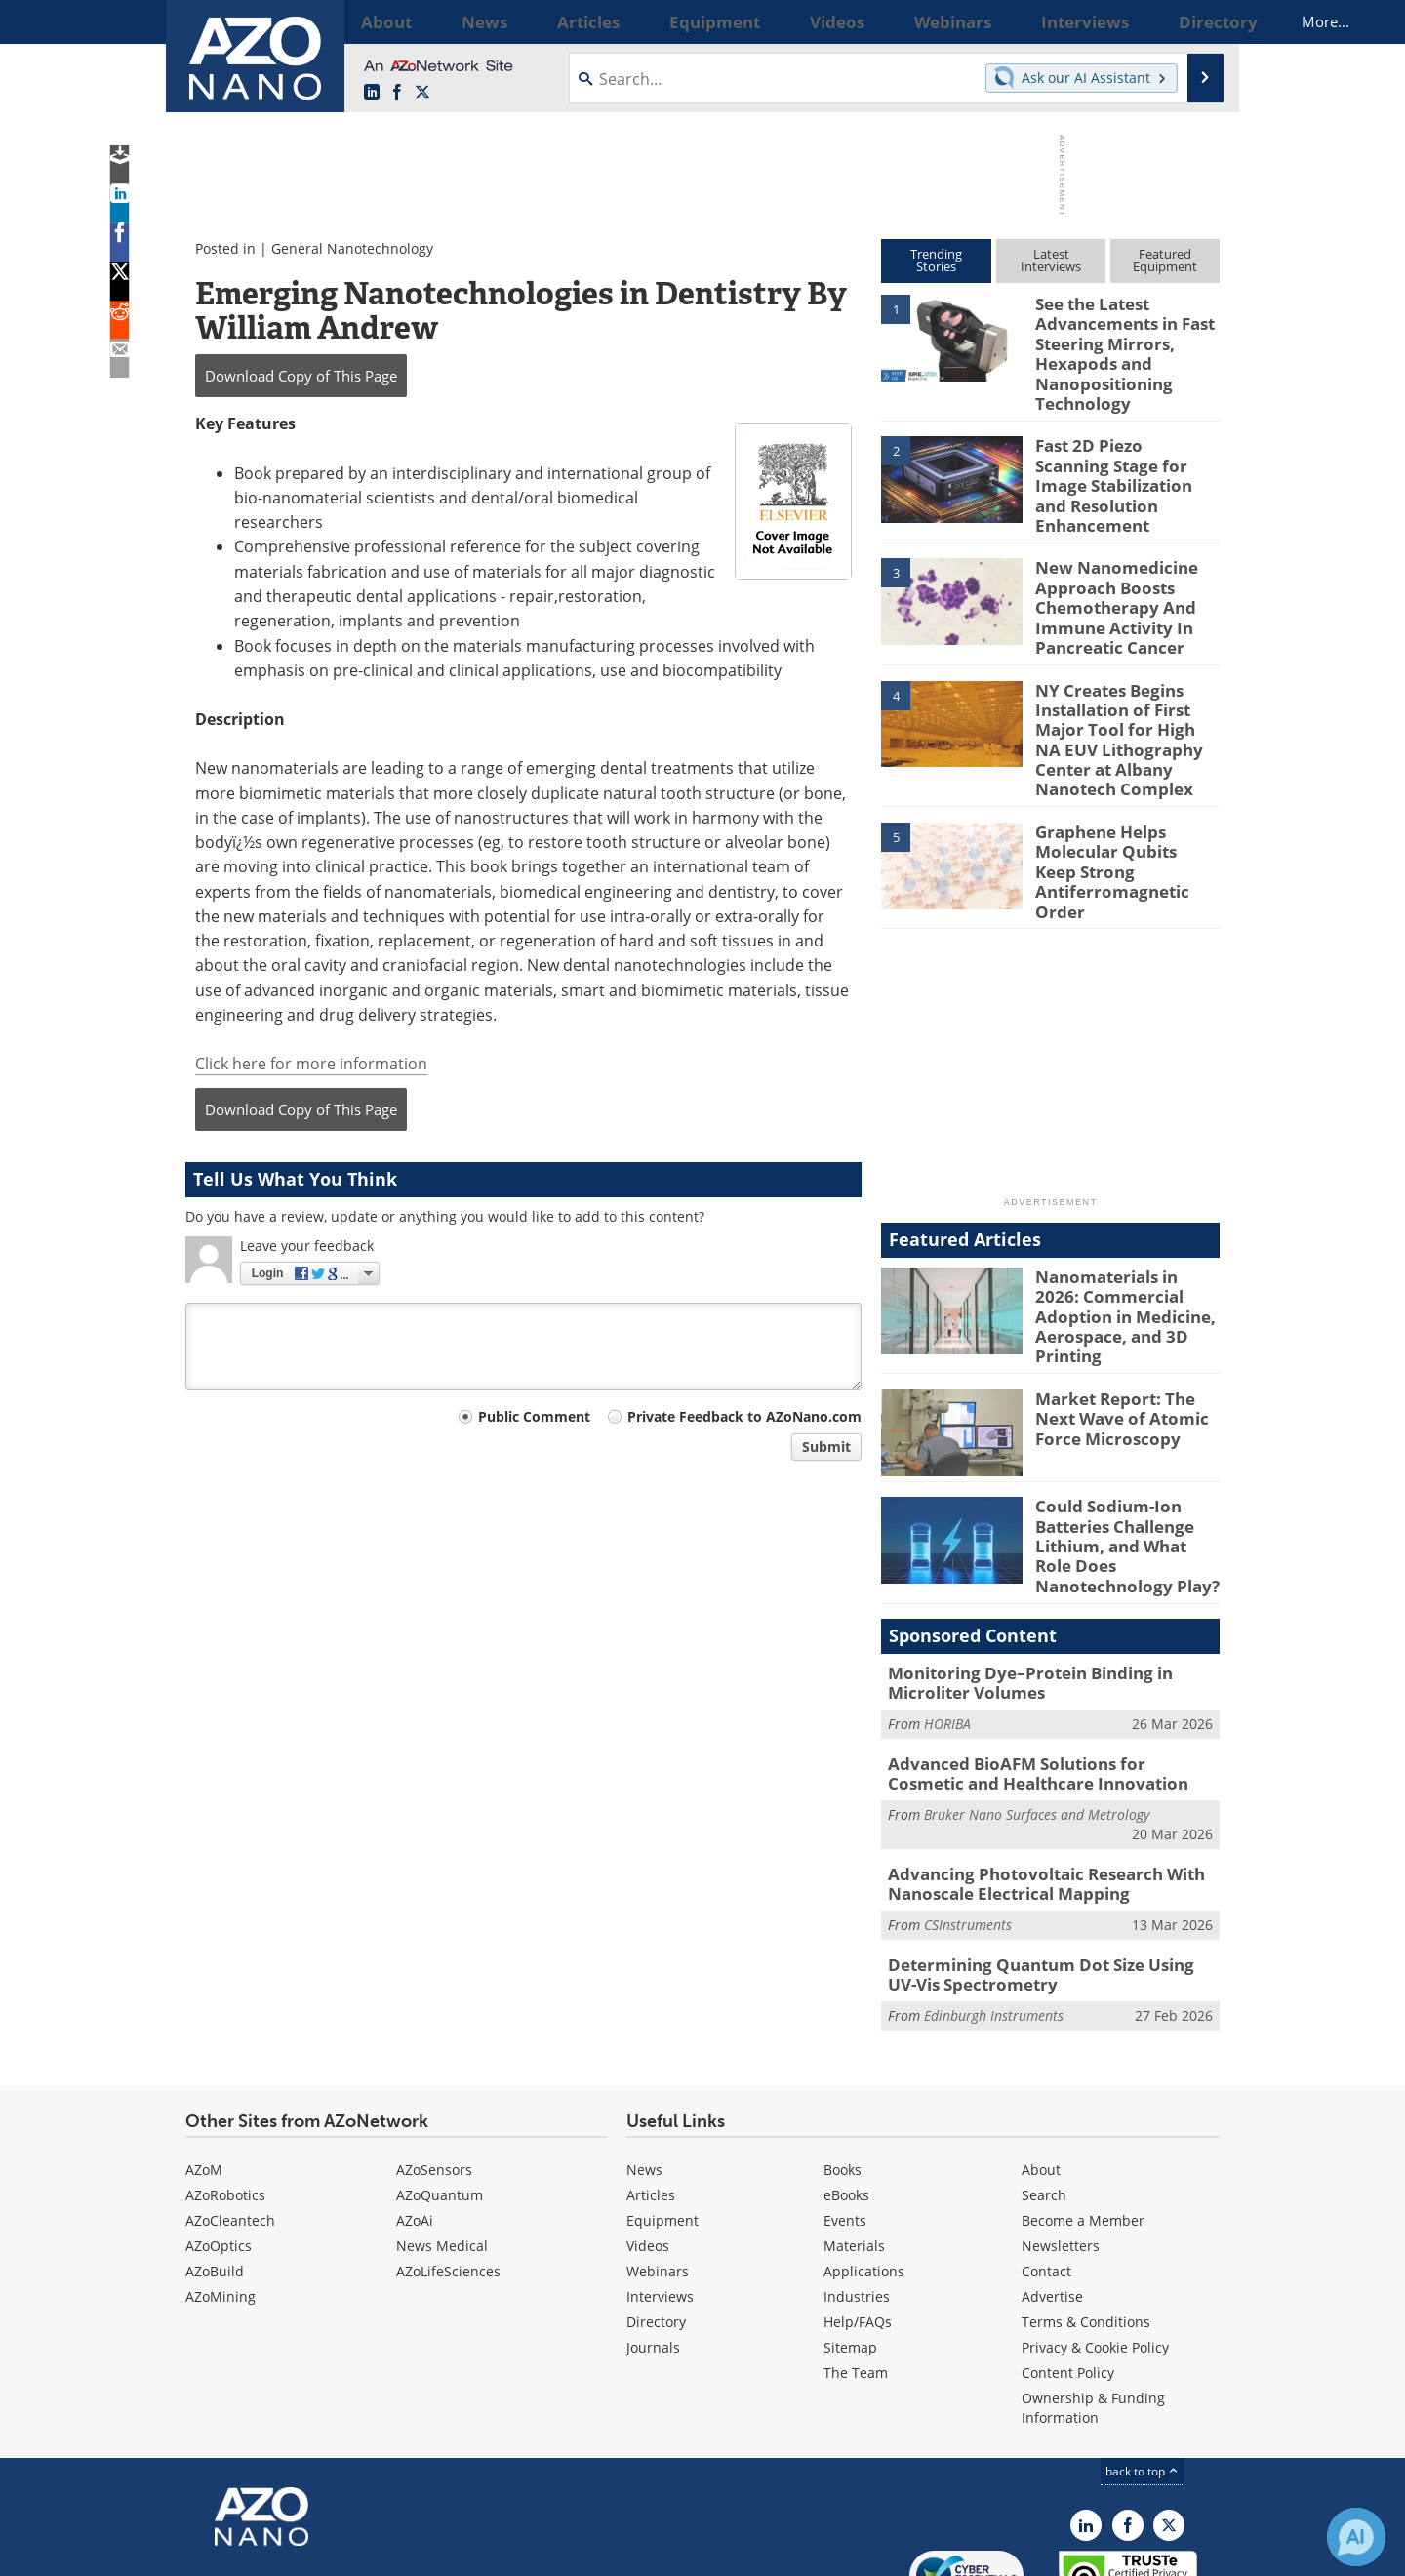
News (644, 2062)
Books (842, 2062)
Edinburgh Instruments (994, 1908)
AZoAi (414, 2113)
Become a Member (1083, 2113)
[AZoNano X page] (422, 92)
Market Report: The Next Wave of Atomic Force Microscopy (1127, 1338)
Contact (1046, 2163)
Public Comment (534, 1416)
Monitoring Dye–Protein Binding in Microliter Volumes (1016, 1592)
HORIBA (947, 1630)
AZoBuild (214, 2163)
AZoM (203, 2062)
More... (1194, 21)
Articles (650, 2087)
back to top (1142, 2363)
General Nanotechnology (352, 248)
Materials (854, 2138)
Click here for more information (311, 1063)
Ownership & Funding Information (1093, 2300)
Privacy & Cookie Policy (1095, 2240)
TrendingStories (936, 260)
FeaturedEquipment (1165, 260)
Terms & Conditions (1086, 2214)
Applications (863, 2163)
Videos (647, 2138)
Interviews (660, 2189)
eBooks (846, 2087)
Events (844, 2113)
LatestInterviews (1051, 260)
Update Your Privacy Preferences (333, 2551)
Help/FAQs (857, 2214)
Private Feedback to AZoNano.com (744, 1416)
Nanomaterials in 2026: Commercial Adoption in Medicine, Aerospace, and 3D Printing (1125, 1239)
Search (1044, 2087)
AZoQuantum (439, 2087)
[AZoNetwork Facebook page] (397, 92)
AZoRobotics (225, 2087)
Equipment (662, 2113)
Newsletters (1061, 2138)
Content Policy (1068, 2265)
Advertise (1052, 2189)
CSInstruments (968, 1821)
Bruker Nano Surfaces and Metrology (1036, 1716)
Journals (653, 2240)
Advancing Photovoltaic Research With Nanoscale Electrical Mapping (1031, 1783)
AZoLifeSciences (448, 2163)
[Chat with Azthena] (1356, 2537)
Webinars (657, 2163)
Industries (856, 2189)
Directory (656, 2214)
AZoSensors (434, 2062)
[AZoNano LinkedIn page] (372, 92)
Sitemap (850, 2240)
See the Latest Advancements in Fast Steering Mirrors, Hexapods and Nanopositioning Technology (1116, 347)
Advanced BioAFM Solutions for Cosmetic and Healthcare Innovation (1038, 1678)
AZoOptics (218, 2138)
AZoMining (220, 2189)
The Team (855, 2265)
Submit (826, 1446)
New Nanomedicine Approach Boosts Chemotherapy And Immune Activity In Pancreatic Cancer (1108, 577)
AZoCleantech (230, 2113)
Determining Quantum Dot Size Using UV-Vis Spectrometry (1051, 1869)
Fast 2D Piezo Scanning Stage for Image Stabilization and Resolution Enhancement (1118, 466)
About (1041, 2062)
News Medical (442, 2138)
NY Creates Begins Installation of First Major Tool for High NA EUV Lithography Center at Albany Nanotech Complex (1123, 695)
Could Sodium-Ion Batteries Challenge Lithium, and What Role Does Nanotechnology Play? (1122, 1464)
